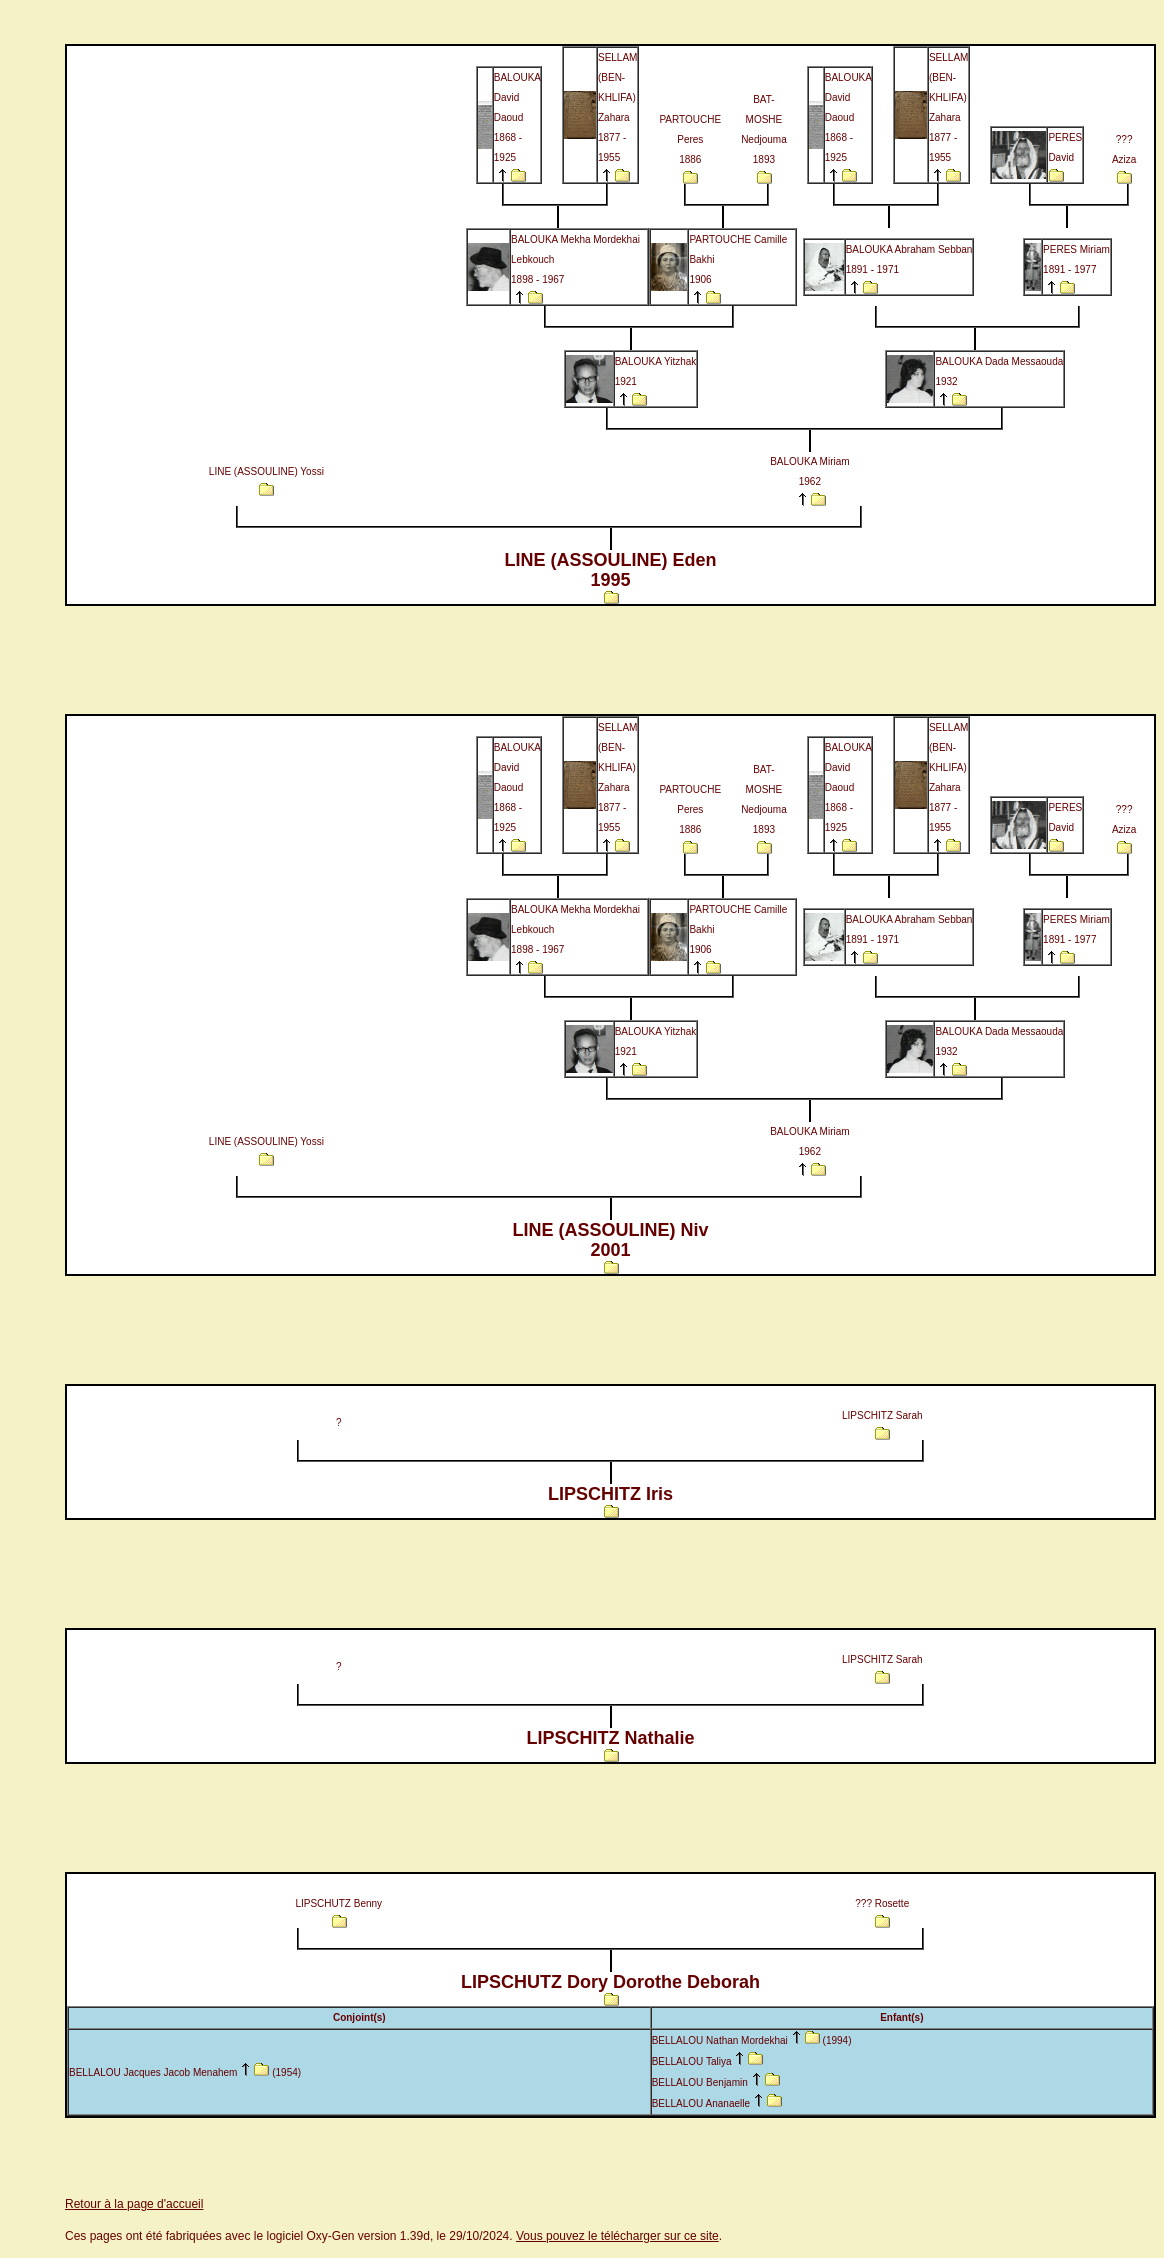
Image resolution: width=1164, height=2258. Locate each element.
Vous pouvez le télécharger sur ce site (617, 2236)
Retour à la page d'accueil (134, 2204)
